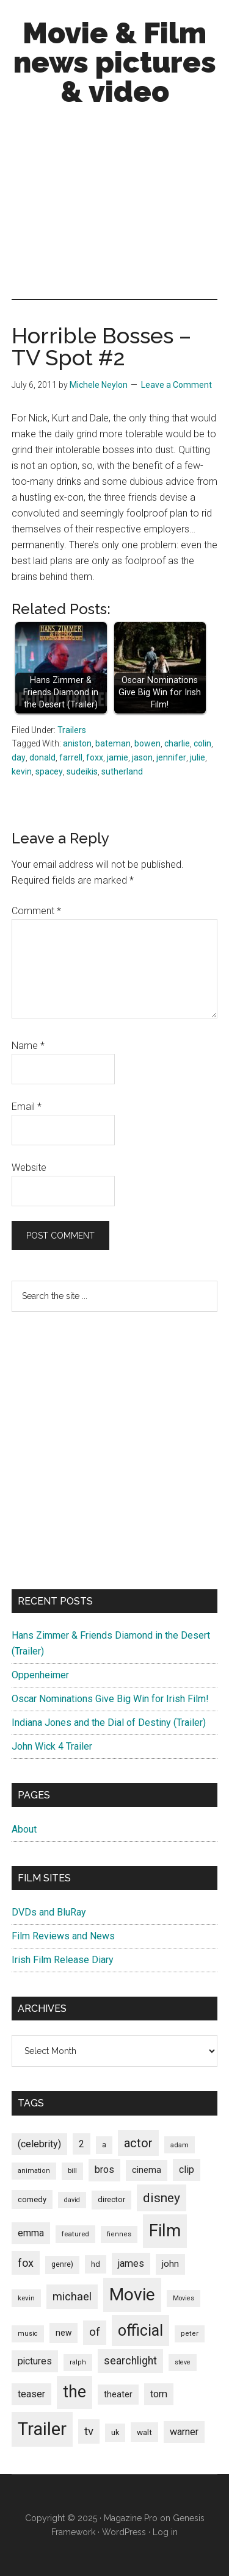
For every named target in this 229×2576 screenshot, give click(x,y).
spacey (49, 771)
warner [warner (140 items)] (184, 2432)
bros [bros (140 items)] (104, 2169)
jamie (117, 757)
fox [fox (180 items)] (26, 2262)
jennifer (171, 757)
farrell (70, 757)
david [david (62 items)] (72, 2200)
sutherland (122, 771)
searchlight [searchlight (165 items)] (130, 2361)
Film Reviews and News (63, 1936)
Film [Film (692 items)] (165, 2230)
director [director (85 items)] (111, 2199)
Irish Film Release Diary (63, 1960)
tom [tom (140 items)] (158, 2394)
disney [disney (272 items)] (161, 2197)
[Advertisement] (114, 206)
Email (27, 1106)
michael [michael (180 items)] (72, 2296)
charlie (177, 743)
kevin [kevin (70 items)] (26, 2298)
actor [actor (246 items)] (138, 2143)
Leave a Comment (176, 385)
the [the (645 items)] (74, 2392)
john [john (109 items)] (170, 2263)
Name (28, 1045)
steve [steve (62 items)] (183, 2362)
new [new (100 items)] (63, 2333)
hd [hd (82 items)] (95, 2264)
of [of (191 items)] (94, 2332)
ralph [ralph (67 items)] (78, 2362)
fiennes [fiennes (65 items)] (119, 2234)
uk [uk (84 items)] (115, 2432)
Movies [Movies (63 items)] (183, 2298)
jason (142, 757)
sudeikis (82, 771)
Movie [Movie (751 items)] (132, 2294)
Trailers (71, 730)
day (19, 757)
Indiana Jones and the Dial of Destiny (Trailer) (109, 1722)
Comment (36, 911)
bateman (113, 743)
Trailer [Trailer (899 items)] (42, 2429)
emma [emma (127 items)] (31, 2233)
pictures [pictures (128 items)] (35, 2361)
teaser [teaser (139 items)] (31, 2394)
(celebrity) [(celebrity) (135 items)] (39, 2144)
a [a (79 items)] (104, 2145)
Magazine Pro (131, 2518)
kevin (22, 771)
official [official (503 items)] (140, 2330)
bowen (147, 743)
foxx (94, 757)
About (24, 1829)
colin (202, 743)
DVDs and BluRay (49, 1912)
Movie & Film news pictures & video (114, 62)
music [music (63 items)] (28, 2334)
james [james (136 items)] (131, 2263)
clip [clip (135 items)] (186, 2169)
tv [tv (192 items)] (88, 2431)
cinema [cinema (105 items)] (146, 2170)
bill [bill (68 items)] (72, 2171)
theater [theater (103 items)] (118, 2394)
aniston (77, 743)
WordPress (124, 2532)
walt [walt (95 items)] (144, 2432)
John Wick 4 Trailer (52, 1746)
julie (197, 757)
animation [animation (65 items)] (34, 2171)
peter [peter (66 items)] (189, 2334)
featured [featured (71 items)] (75, 2234)
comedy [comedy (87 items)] (32, 2199)
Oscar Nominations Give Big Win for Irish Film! (110, 1699)
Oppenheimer (40, 1675)
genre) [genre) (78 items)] (62, 2264)
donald (42, 757)
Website (29, 1167)
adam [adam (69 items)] (179, 2145)
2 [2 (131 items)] (81, 2144)
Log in (165, 2532)
